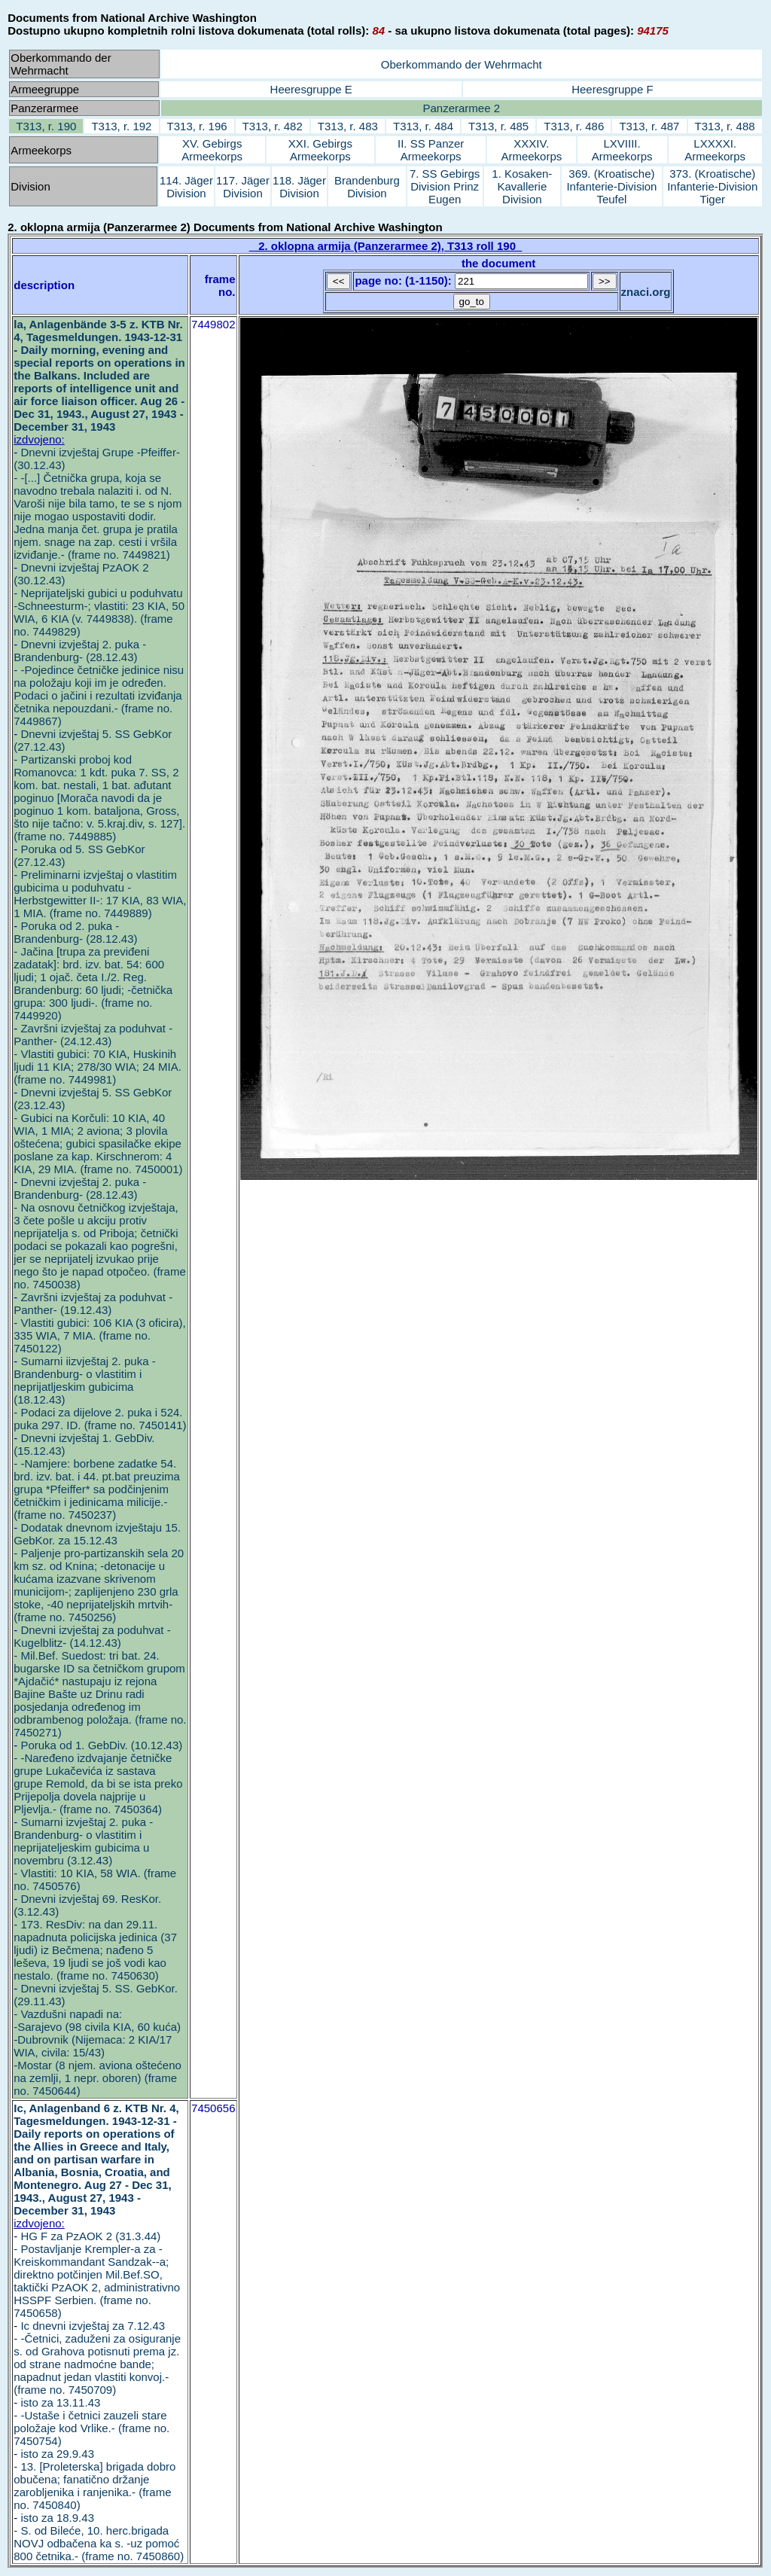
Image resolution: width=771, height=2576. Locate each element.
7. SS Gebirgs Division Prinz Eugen (445, 186)
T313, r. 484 (423, 126)
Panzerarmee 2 (461, 108)
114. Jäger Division (186, 187)
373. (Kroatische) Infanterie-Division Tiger (712, 186)
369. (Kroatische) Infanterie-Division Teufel (611, 186)
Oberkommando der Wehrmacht (461, 64)
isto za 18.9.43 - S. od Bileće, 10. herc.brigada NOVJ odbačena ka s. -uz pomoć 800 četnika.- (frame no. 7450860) (99, 2536)
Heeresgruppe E (311, 89)
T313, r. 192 (121, 126)
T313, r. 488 (725, 126)
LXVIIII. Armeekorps (622, 150)
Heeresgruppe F (612, 89)
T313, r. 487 (649, 126)
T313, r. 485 (498, 126)
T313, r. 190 (46, 126)
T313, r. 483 (348, 126)
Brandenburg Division (367, 187)
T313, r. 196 (197, 126)
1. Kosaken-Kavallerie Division (522, 186)
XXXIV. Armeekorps (531, 150)
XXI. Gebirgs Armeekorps (320, 150)
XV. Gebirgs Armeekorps (211, 150)
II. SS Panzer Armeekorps (431, 150)
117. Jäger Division (243, 187)
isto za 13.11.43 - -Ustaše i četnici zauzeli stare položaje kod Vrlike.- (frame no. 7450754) (91, 2421)
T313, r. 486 (574, 126)
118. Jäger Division (299, 187)
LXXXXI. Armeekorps (714, 150)
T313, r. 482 (272, 126)
